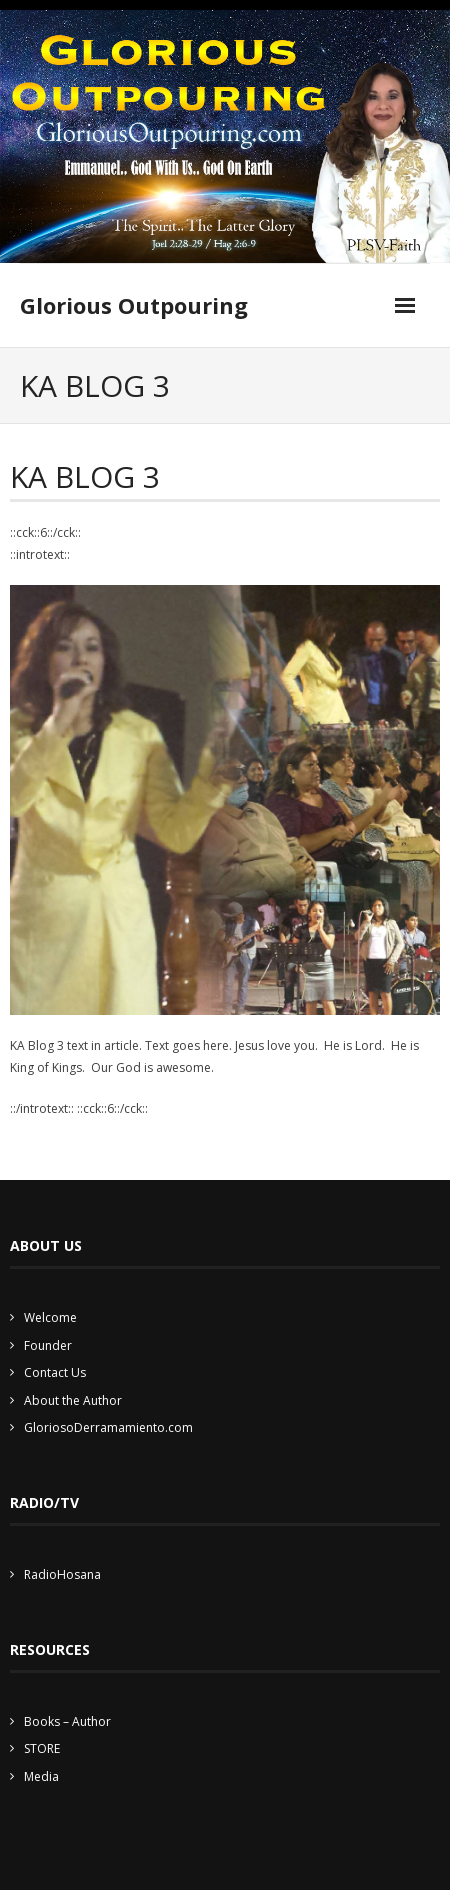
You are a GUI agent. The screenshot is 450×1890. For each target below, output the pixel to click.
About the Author (73, 1400)
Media (41, 1776)
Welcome (50, 1317)
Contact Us (55, 1372)
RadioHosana (62, 1574)
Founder (48, 1345)
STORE (42, 1748)
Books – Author (67, 1721)
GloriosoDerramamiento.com (108, 1427)
